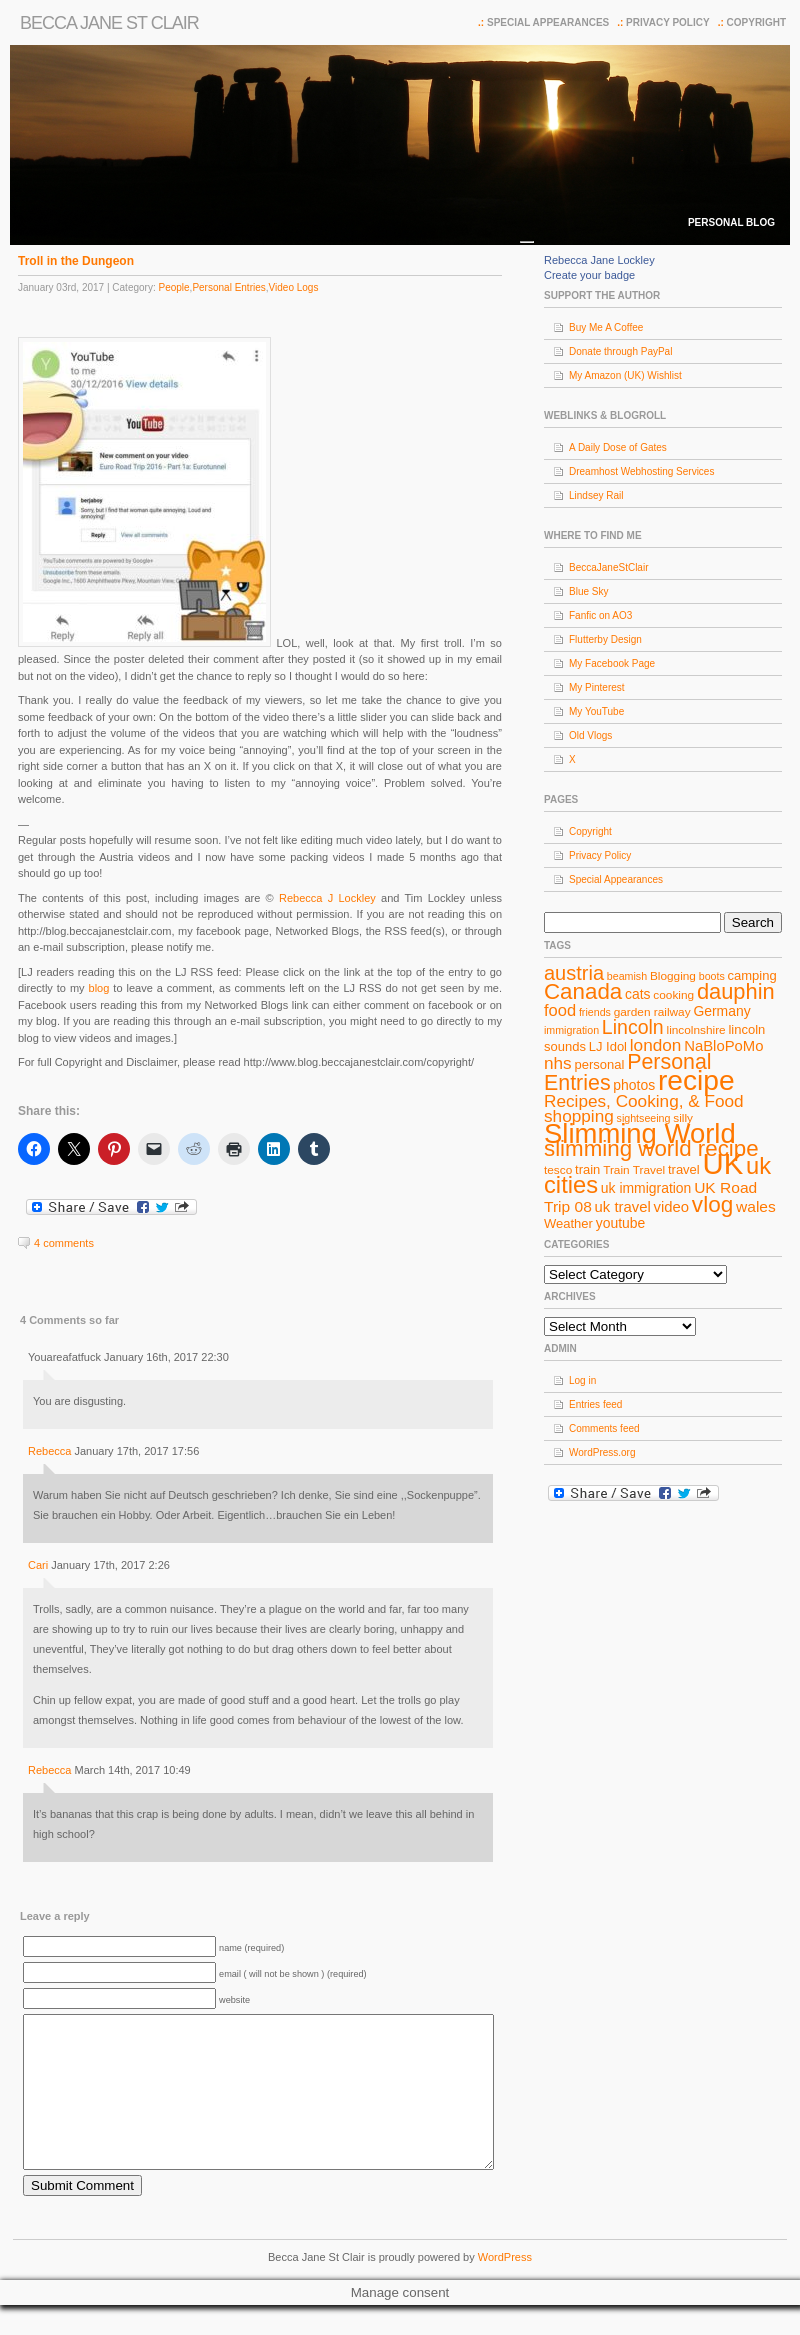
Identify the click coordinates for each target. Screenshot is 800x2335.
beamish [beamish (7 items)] (627, 976)
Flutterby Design (605, 639)
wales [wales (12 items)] (756, 1206)
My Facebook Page (612, 663)
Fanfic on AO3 (600, 615)
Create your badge (589, 275)
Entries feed (595, 1404)
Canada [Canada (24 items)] (583, 991)
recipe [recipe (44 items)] (696, 1080)
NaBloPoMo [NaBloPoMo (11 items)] (723, 1046)
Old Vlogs (590, 735)
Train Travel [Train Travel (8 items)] (634, 1170)
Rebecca (49, 1451)
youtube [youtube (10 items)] (621, 1223)
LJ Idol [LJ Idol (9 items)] (608, 1046)
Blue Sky (588, 591)
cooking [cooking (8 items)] (673, 995)
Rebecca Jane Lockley (599, 260)
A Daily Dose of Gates (618, 447)
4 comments (64, 1243)
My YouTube (596, 711)
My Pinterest (597, 687)
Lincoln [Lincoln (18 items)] (633, 1027)
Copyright (756, 22)
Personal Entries (228, 287)
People (173, 287)
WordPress (505, 2287)
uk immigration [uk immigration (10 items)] (646, 1188)
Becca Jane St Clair (109, 23)
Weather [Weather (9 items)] (568, 1223)
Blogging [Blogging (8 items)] (673, 976)
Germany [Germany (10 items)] (721, 1011)
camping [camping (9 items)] (752, 975)
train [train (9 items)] (587, 1169)
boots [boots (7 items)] (712, 976)
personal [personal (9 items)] (600, 1064)
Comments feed (604, 1428)
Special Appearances (548, 22)
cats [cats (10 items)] (638, 994)
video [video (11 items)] (672, 1207)
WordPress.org (602, 1452)
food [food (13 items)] (560, 1010)
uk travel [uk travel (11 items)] (623, 1207)
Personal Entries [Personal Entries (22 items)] (628, 1072)
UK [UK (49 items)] (723, 1163)
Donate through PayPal (620, 351)
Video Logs (294, 287)
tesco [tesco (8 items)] (558, 1170)
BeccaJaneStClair (608, 567)
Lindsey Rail (596, 495)
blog (99, 988)
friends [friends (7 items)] (595, 1012)
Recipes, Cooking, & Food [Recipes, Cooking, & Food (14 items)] (644, 1101)
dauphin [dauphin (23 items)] (736, 991)
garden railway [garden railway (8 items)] (652, 1012)
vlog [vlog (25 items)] (712, 1204)
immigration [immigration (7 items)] (571, 1030)
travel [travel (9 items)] (684, 1169)
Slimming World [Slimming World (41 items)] (640, 1133)
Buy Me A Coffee (606, 327)
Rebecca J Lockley (327, 898)
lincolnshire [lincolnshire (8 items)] (696, 1030)
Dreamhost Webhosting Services (641, 471)
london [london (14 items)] (656, 1045)
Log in (582, 1380)
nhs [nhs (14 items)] (558, 1063)
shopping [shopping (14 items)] (579, 1116)
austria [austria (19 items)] (574, 973)
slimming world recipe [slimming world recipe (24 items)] (651, 1148)
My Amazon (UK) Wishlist (625, 375)
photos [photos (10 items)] (634, 1085)
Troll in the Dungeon (76, 261)
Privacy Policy (668, 22)
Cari (38, 1565)
